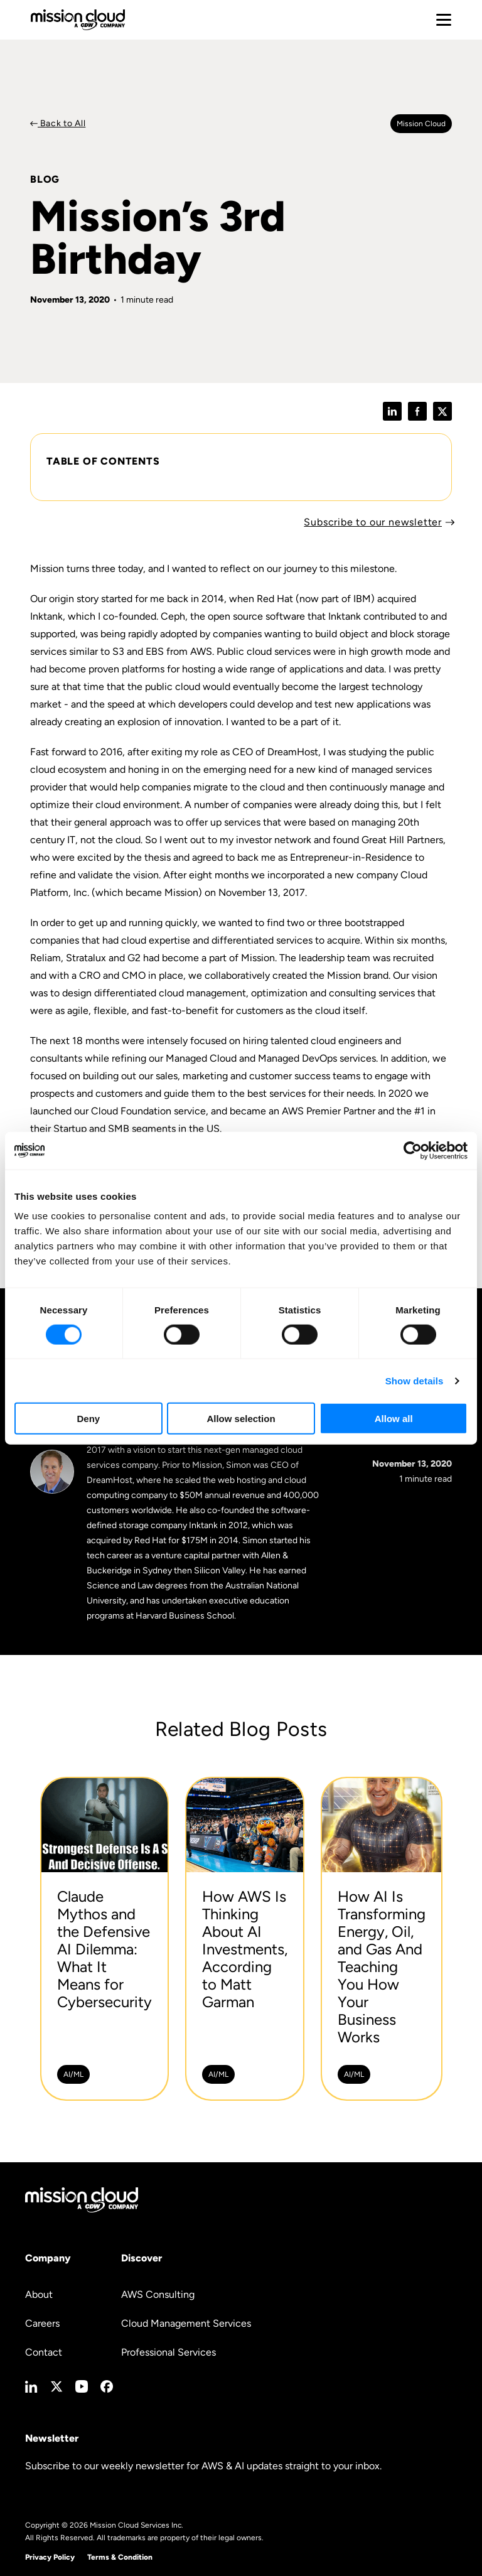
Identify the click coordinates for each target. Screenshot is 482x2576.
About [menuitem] (39, 2294)
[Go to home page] (78, 19)
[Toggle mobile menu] (443, 20)
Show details (414, 1380)
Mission (344, 975)
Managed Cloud (201, 1058)
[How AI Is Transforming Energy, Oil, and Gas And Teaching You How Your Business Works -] (381, 1938)
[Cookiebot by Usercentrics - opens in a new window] (413, 1150)
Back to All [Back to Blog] (61, 123)
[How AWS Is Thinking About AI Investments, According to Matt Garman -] (244, 1938)
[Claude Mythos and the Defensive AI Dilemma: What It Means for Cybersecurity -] (104, 1938)
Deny (88, 1418)
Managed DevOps (297, 1058)
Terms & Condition (120, 2557)
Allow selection (240, 1418)
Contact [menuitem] (43, 2352)
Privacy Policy (50, 2557)
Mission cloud (421, 123)
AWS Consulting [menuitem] (158, 2294)
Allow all (394, 1418)
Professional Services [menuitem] (168, 2352)
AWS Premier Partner (328, 1111)
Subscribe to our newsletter (373, 522)
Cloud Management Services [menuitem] (186, 2323)
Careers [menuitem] (42, 2323)
